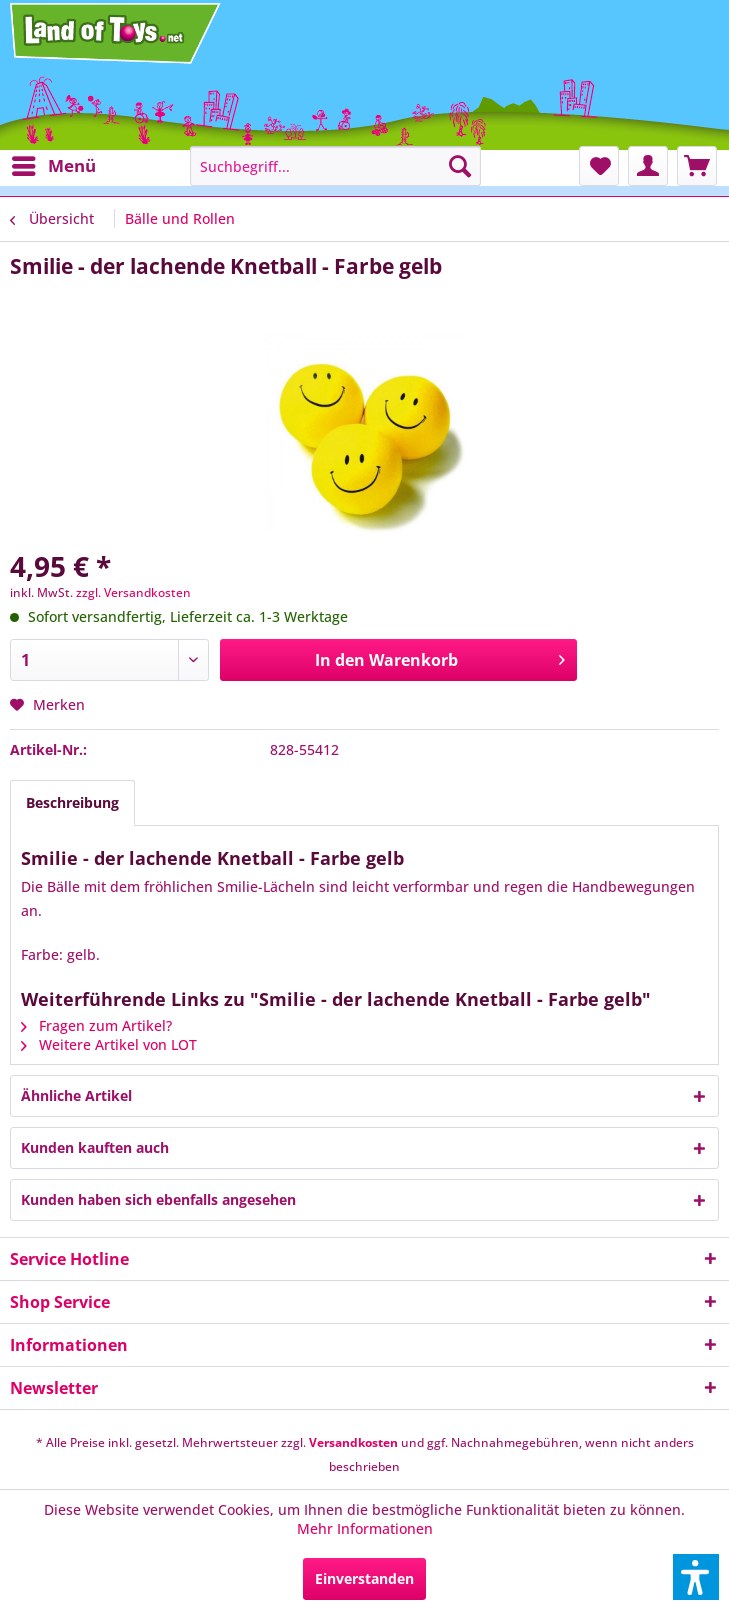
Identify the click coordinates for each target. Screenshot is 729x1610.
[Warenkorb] (697, 166)
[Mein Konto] (648, 166)
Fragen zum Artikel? (96, 1025)
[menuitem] (53, 166)
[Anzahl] (109, 660)
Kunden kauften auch (95, 1147)
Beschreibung (72, 802)
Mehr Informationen (365, 1528)
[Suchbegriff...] (336, 166)
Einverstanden (364, 1578)
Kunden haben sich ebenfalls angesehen (158, 1199)
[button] (696, 1577)
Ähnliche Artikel (76, 1095)
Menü (54, 163)
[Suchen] (460, 166)
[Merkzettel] (599, 166)
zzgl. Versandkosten (133, 592)
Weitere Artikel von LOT (109, 1044)
